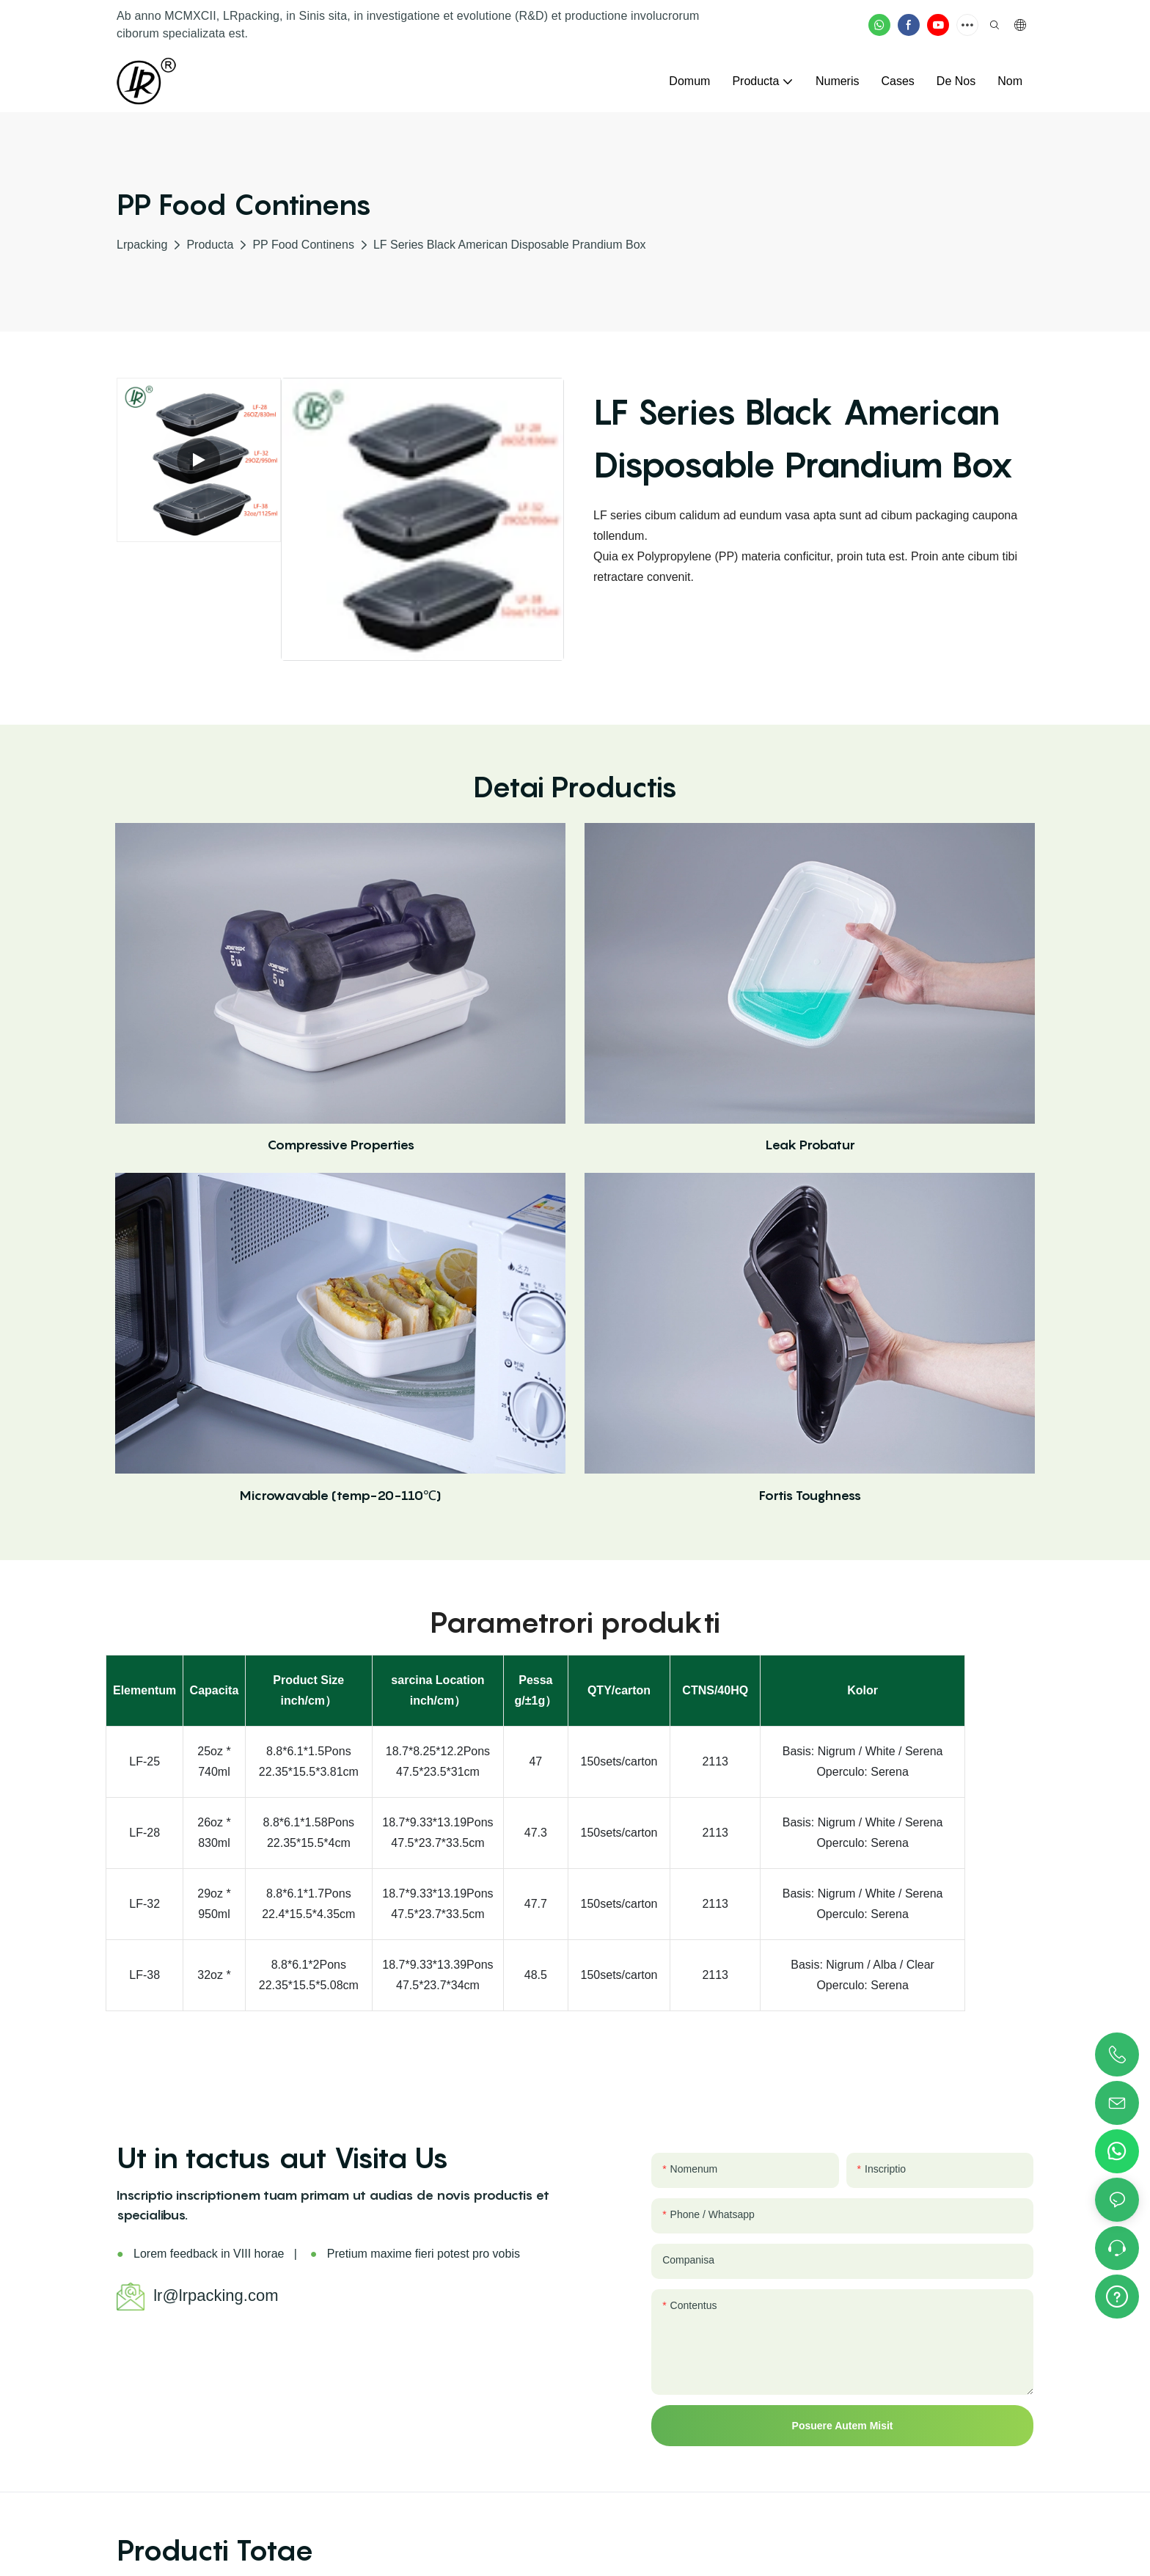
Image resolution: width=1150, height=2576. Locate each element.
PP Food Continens (303, 244)
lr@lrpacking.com (215, 2295)
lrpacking (142, 244)
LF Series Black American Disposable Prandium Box (509, 244)
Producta (209, 244)
